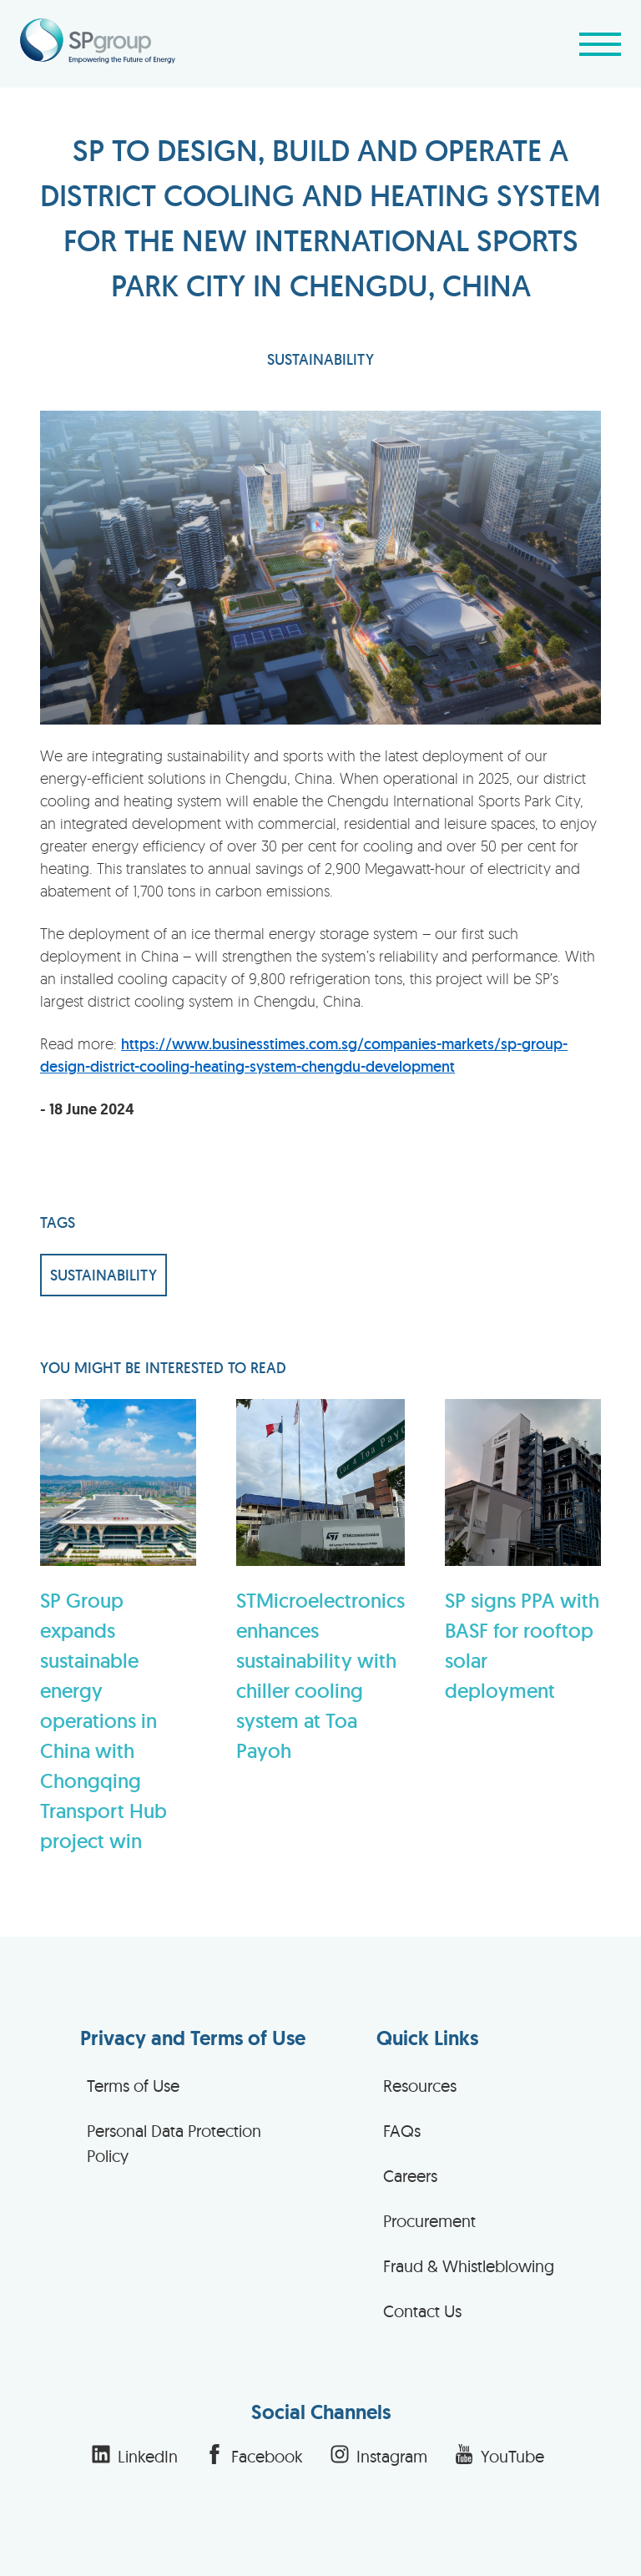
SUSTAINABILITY (320, 359)
